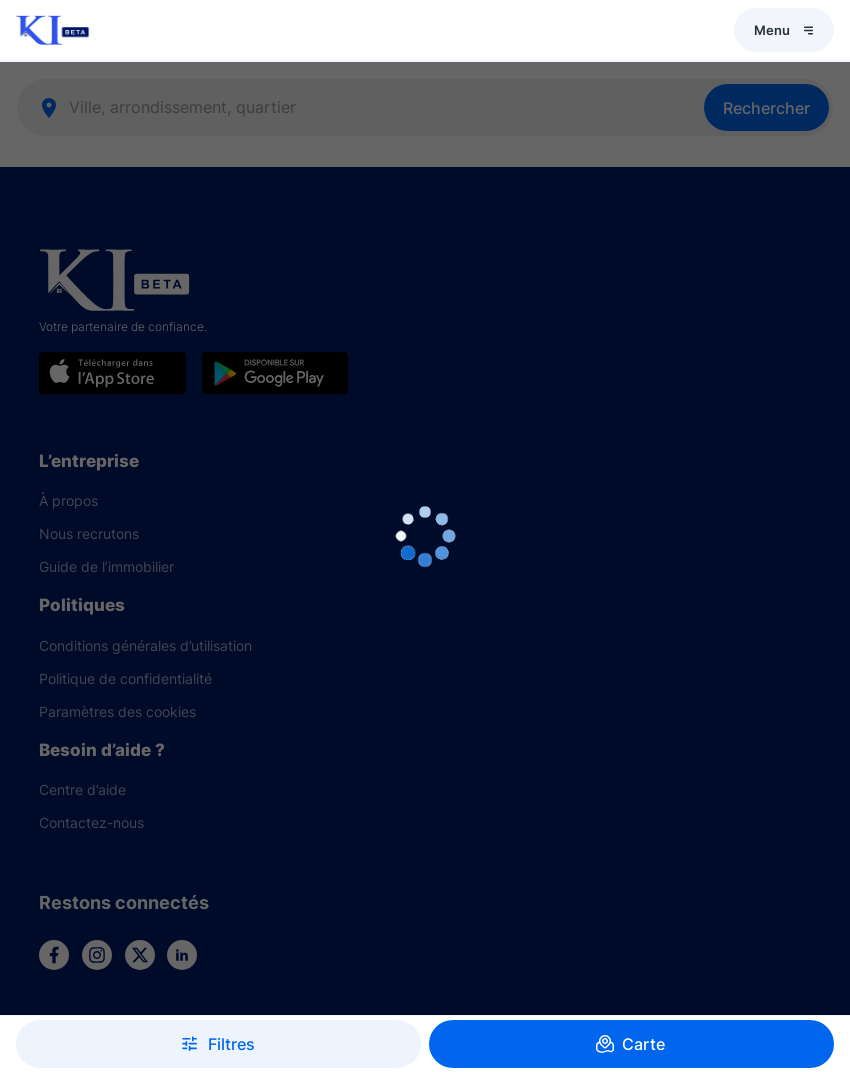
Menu (784, 30)
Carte (631, 1044)
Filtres (218, 1044)
